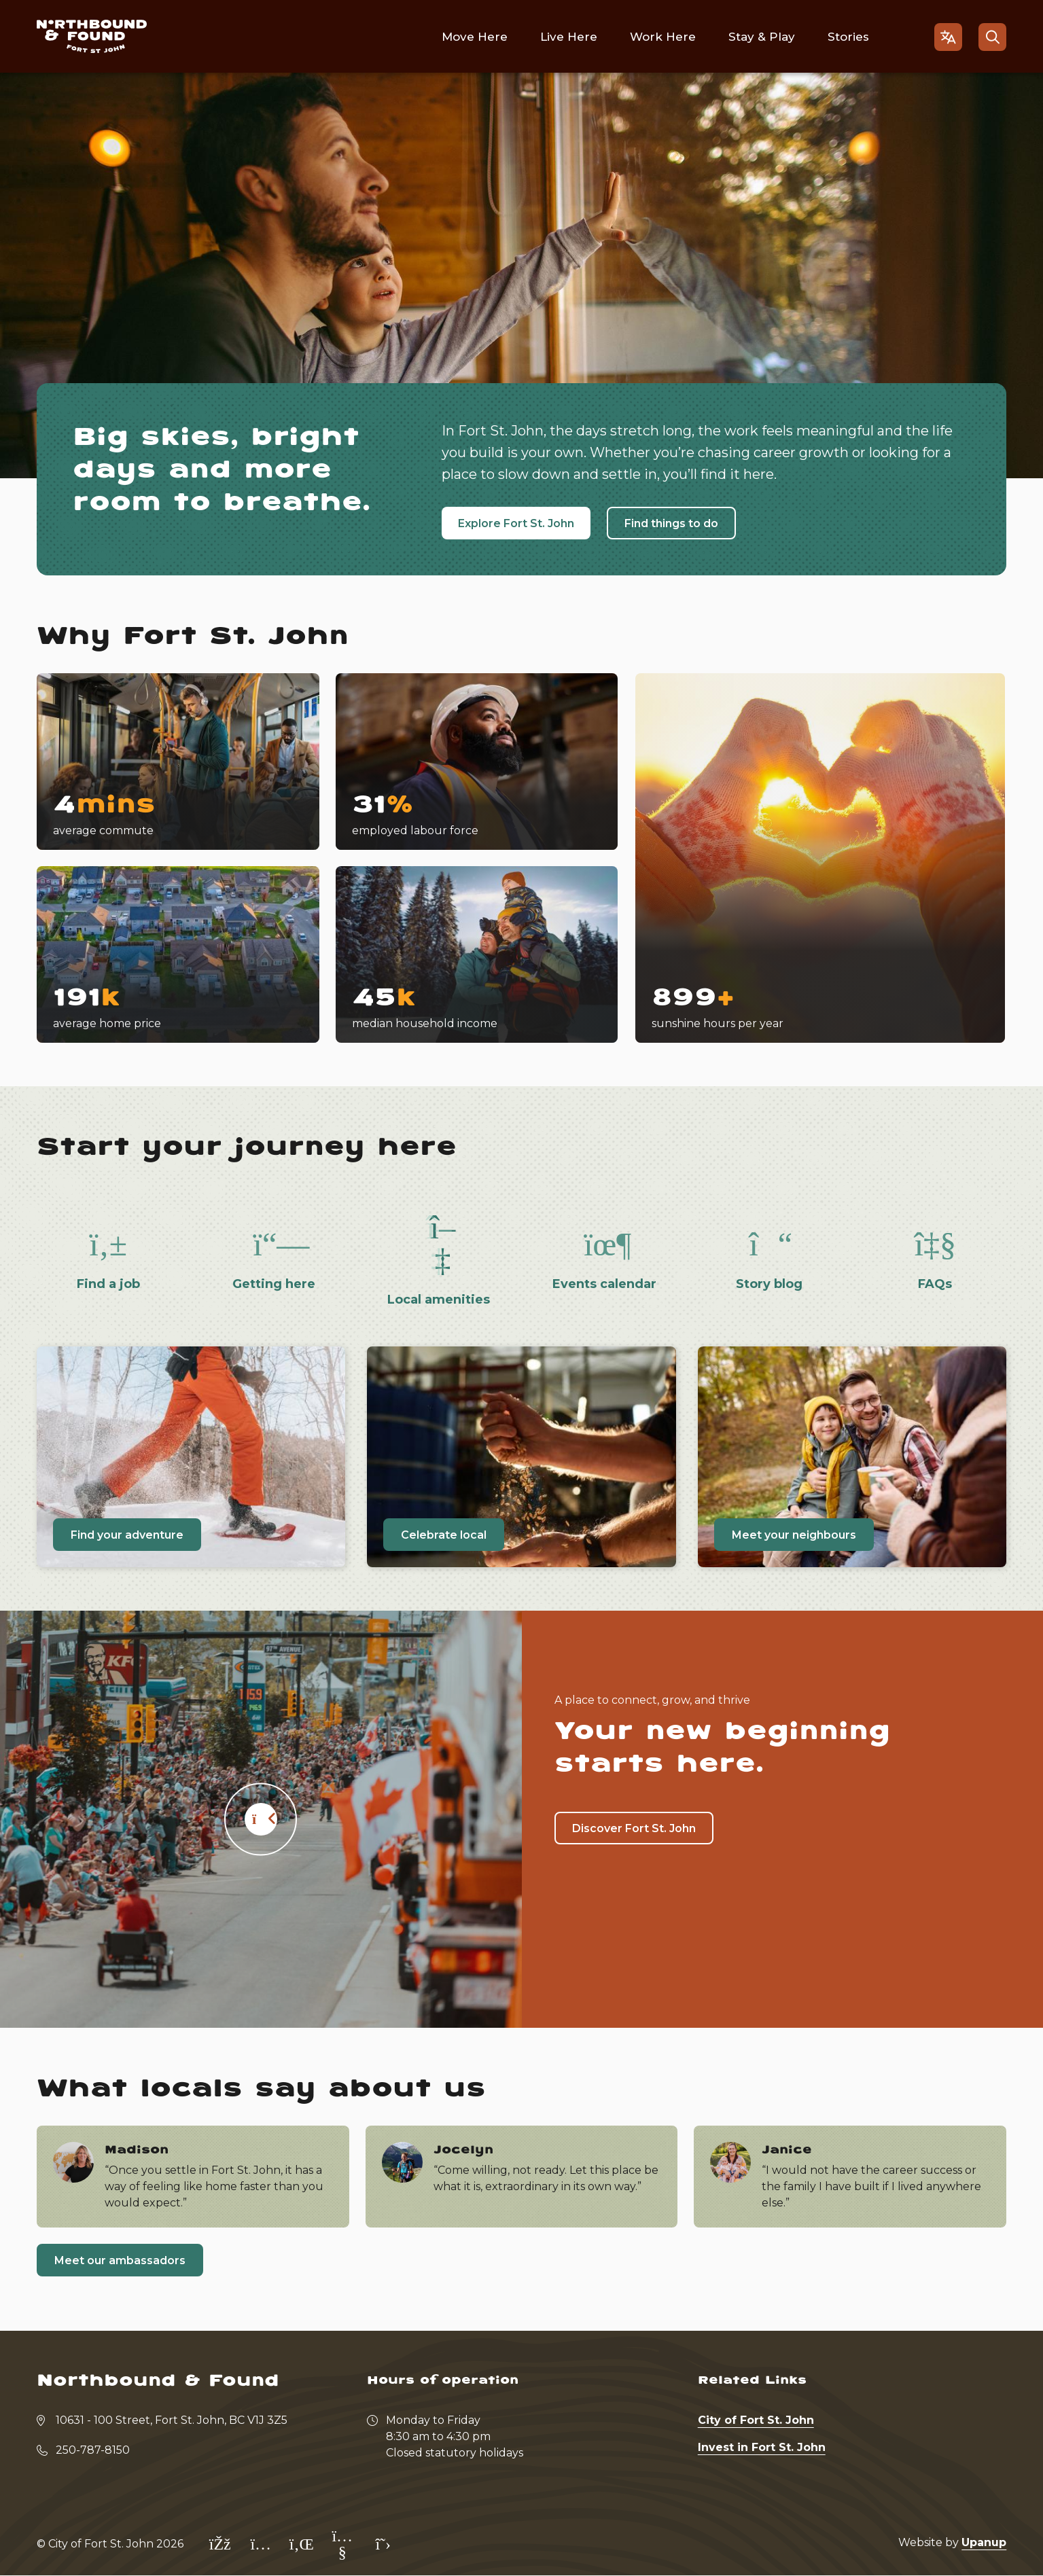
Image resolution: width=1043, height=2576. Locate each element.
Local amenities (438, 1299)
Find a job (108, 1283)
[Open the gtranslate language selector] (948, 37)
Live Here (568, 36)
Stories (848, 36)
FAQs (935, 1283)
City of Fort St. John (756, 2420)
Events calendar (604, 1283)
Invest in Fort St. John (762, 2447)
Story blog (769, 1283)
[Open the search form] (992, 37)
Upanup (983, 2542)
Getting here (273, 1283)
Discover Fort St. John (634, 1828)
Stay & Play (761, 36)
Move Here (475, 36)
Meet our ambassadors (119, 2260)
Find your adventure (127, 1534)
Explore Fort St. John (516, 523)
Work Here (663, 36)
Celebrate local (444, 1534)
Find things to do (671, 523)
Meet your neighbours (794, 1534)
